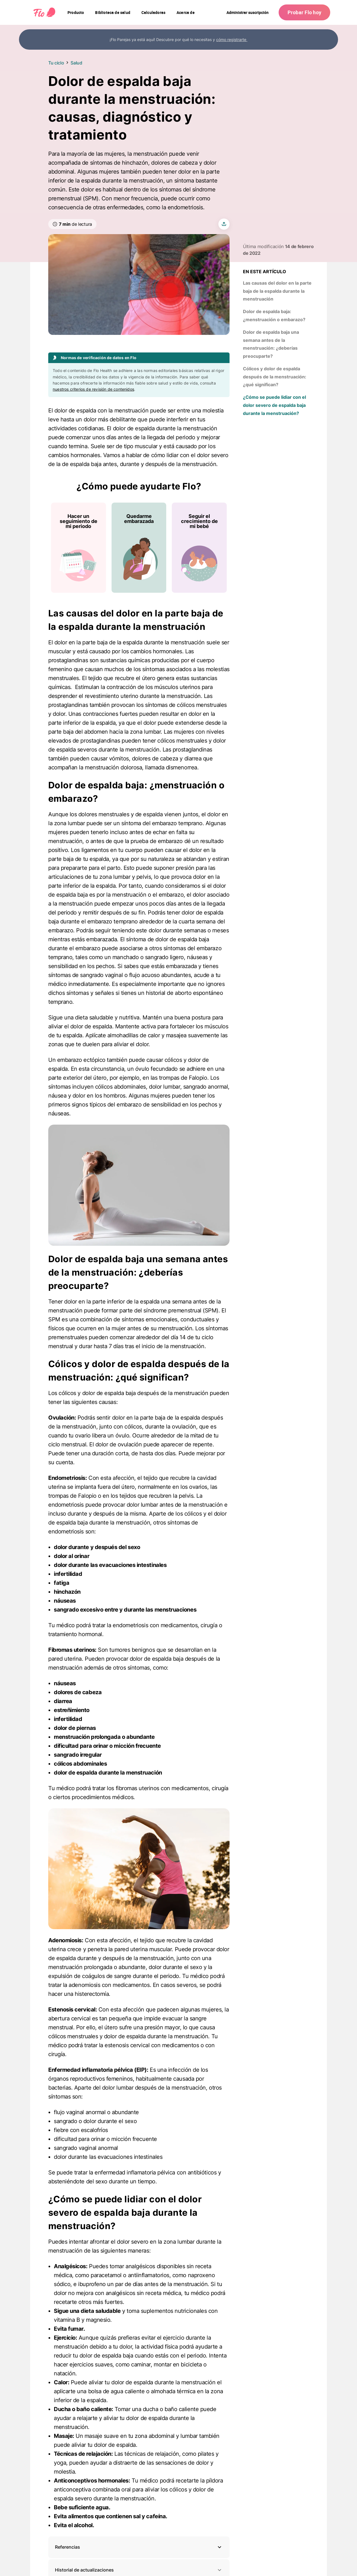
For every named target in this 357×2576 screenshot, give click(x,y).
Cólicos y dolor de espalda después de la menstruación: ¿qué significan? (274, 377)
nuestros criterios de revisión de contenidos (93, 389)
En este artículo (264, 271)
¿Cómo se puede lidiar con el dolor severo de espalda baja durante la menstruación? (274, 405)
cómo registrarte (231, 39)
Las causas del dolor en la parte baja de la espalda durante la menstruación (277, 291)
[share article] (224, 224)
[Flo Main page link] (44, 13)
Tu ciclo (56, 63)
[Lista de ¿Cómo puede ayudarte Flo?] (139, 548)
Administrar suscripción (247, 12)
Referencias (67, 2547)
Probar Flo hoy (304, 12)
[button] (139, 2547)
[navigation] (75, 12)
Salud (76, 63)
